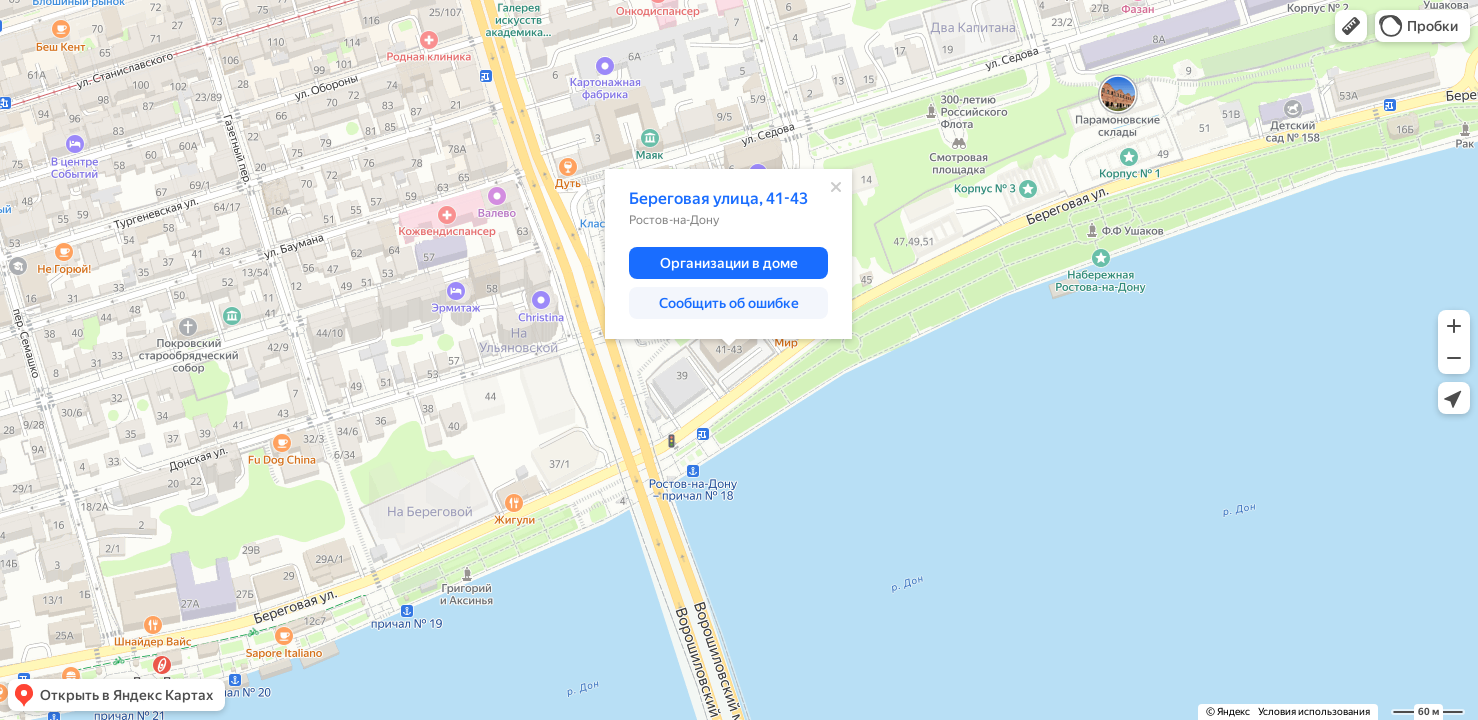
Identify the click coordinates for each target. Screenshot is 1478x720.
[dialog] (728, 254)
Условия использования (1314, 711)
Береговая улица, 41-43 (718, 198)
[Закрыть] (836, 187)
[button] (1351, 26)
